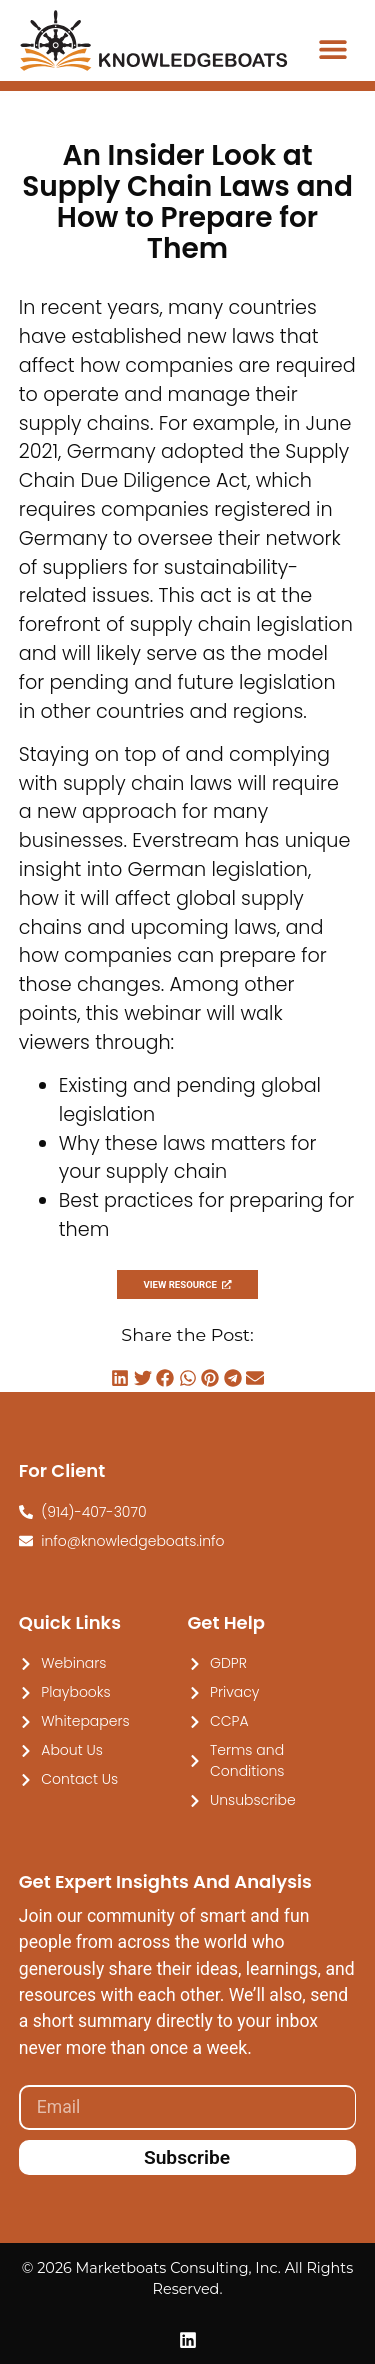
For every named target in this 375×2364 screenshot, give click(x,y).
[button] (332, 48)
